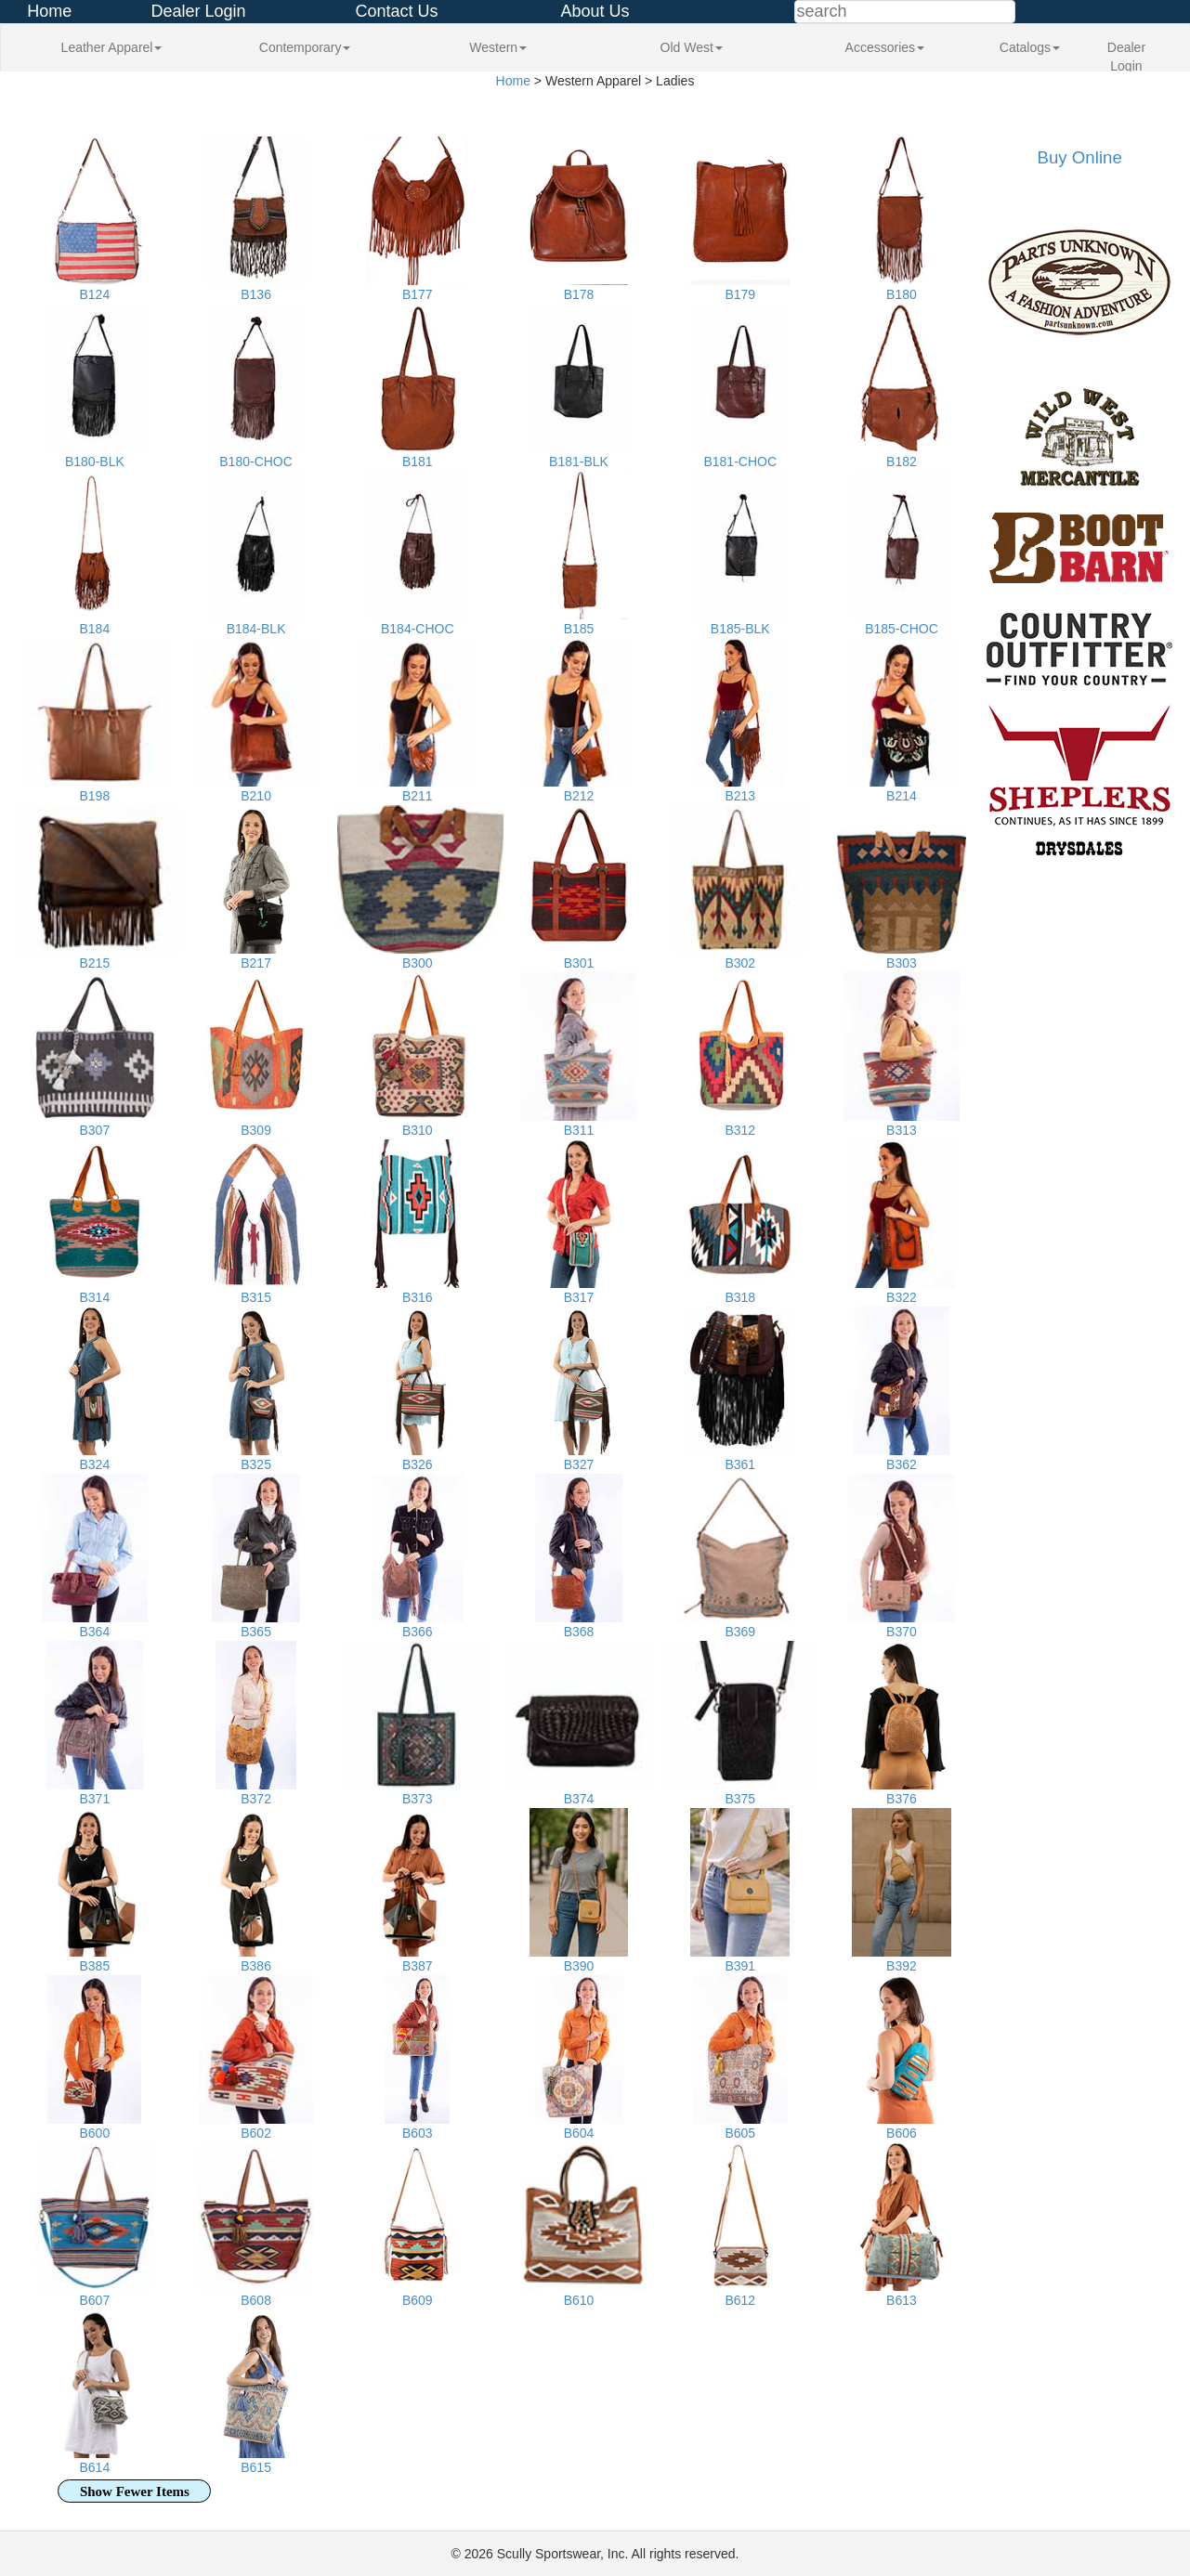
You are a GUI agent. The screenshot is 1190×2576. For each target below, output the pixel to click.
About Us (594, 11)
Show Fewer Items (135, 2491)
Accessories (884, 47)
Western (498, 47)
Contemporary (305, 47)
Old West (691, 47)
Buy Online (1080, 157)
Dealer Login (197, 11)
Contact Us (396, 11)
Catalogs (1030, 47)
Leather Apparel (112, 47)
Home (49, 11)
